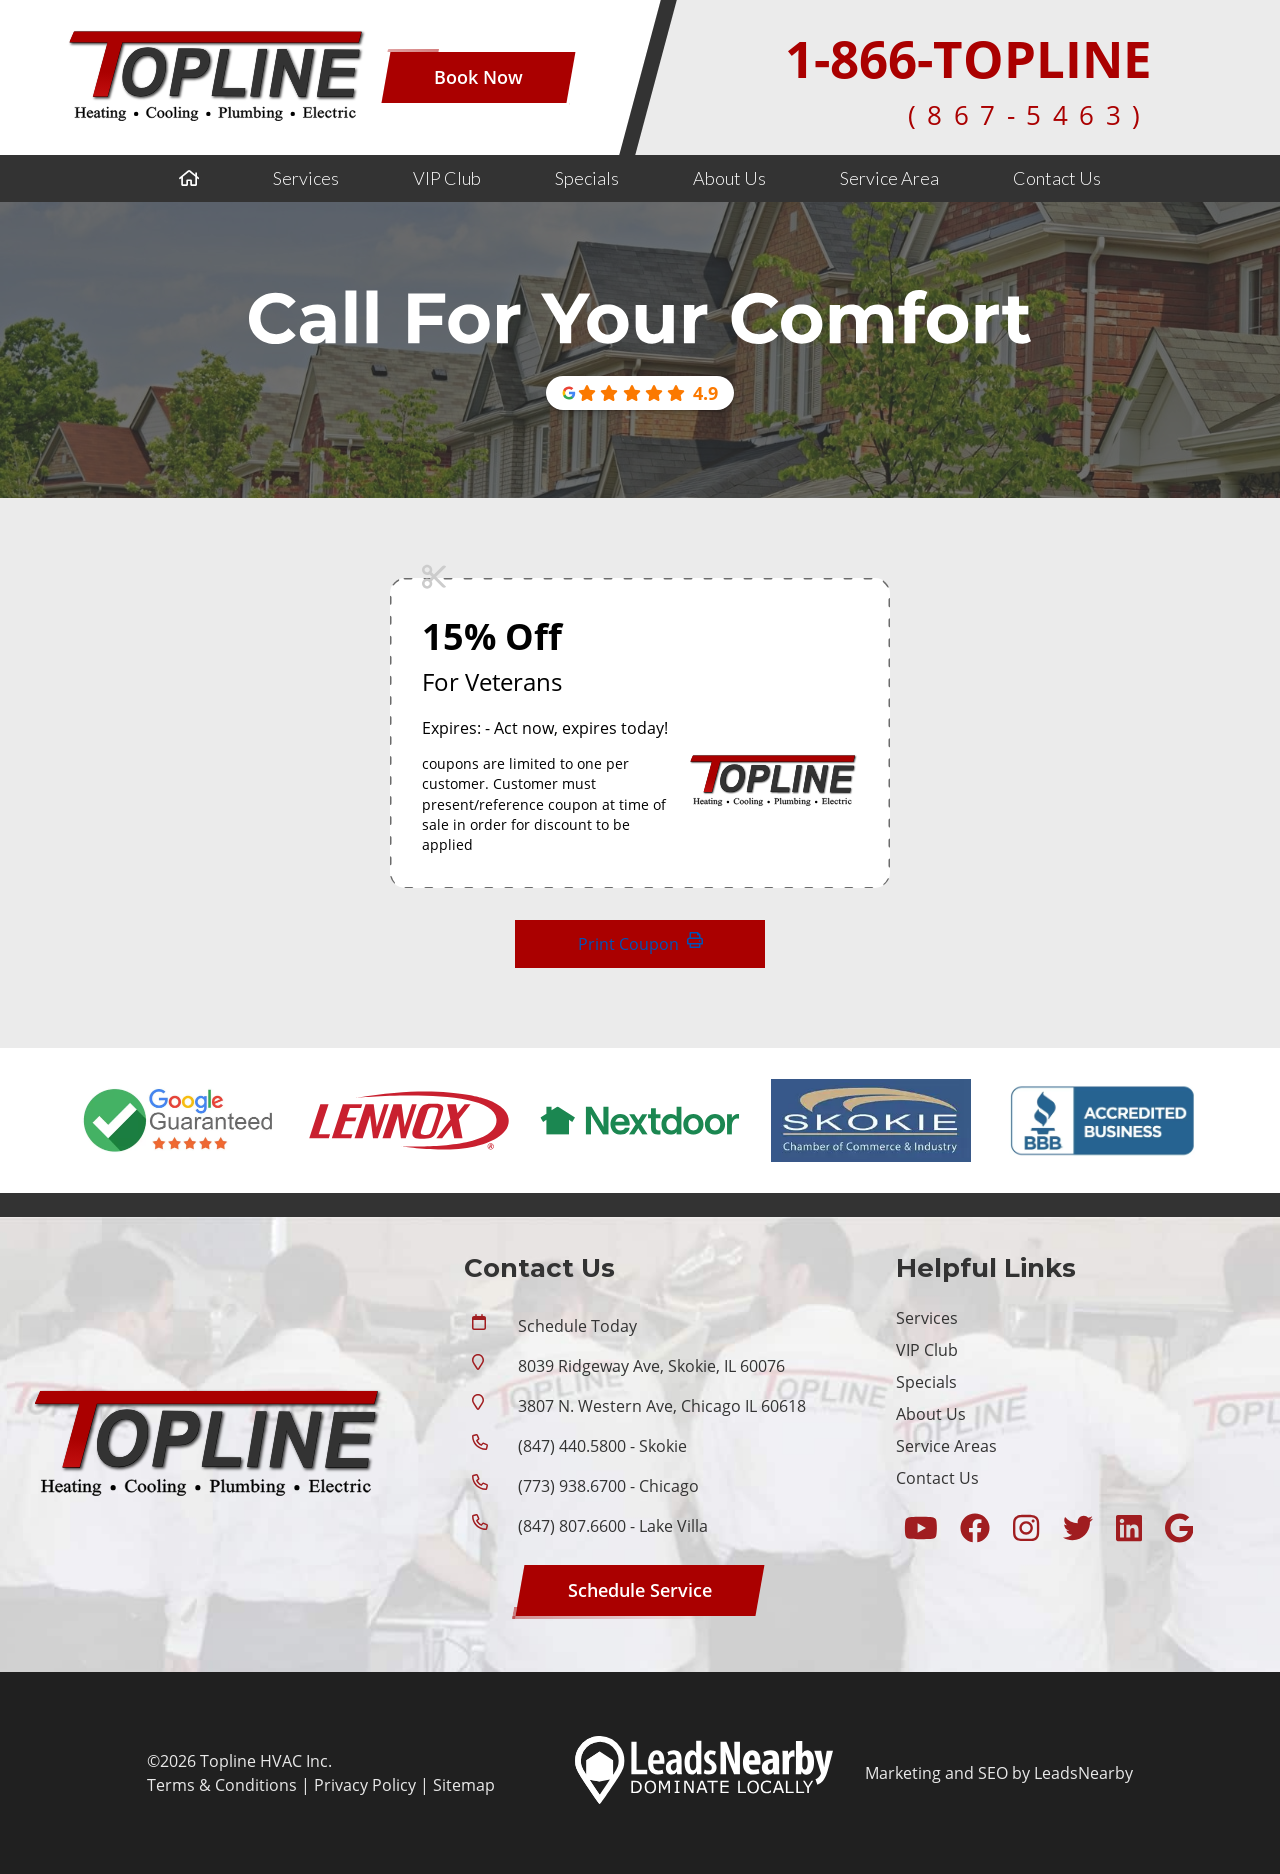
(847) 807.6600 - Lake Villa (613, 1526)
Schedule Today (577, 1326)
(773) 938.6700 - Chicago (608, 1486)
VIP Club (447, 178)
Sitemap (464, 1785)
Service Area (889, 178)
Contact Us (1057, 178)
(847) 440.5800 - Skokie (602, 1446)
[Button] (478, 77)
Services (306, 178)
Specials (587, 178)
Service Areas (946, 1446)
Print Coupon (640, 943)
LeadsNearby (1083, 1773)
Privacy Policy (365, 1785)
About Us (729, 178)
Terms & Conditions (222, 1785)
